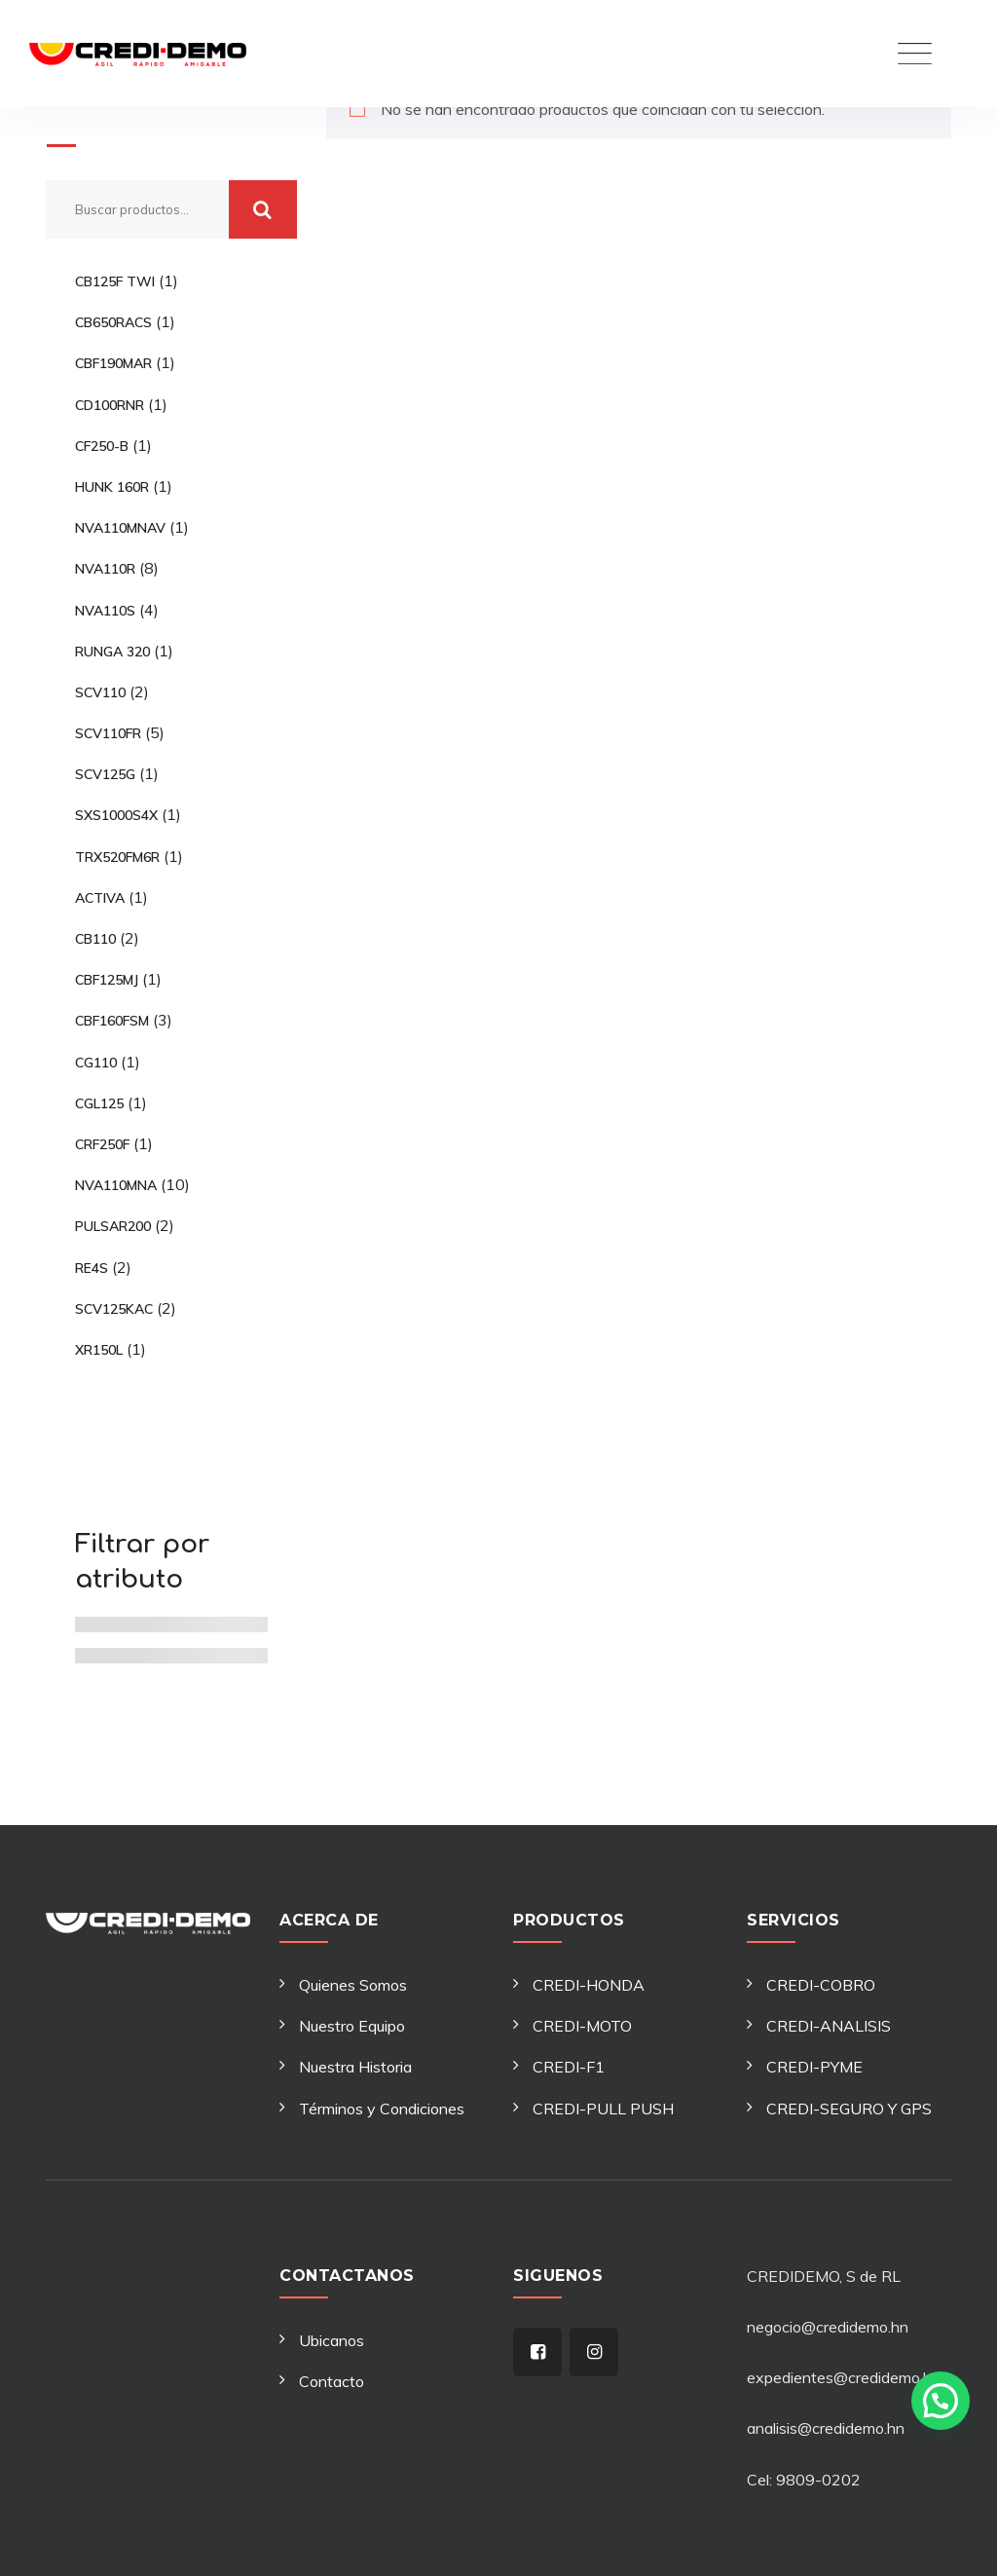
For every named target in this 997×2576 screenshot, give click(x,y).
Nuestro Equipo (352, 2025)
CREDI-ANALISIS (828, 2025)
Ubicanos (331, 2340)
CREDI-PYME (814, 2066)
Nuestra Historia (355, 2066)
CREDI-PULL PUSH (603, 2108)
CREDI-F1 (569, 2066)
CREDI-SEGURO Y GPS (849, 2108)
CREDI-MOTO (582, 2025)
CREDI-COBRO (820, 1985)
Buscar (86, 119)
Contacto (331, 2381)
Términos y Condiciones (381, 2108)
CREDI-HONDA (589, 1985)
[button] (940, 2400)
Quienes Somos (353, 1985)
